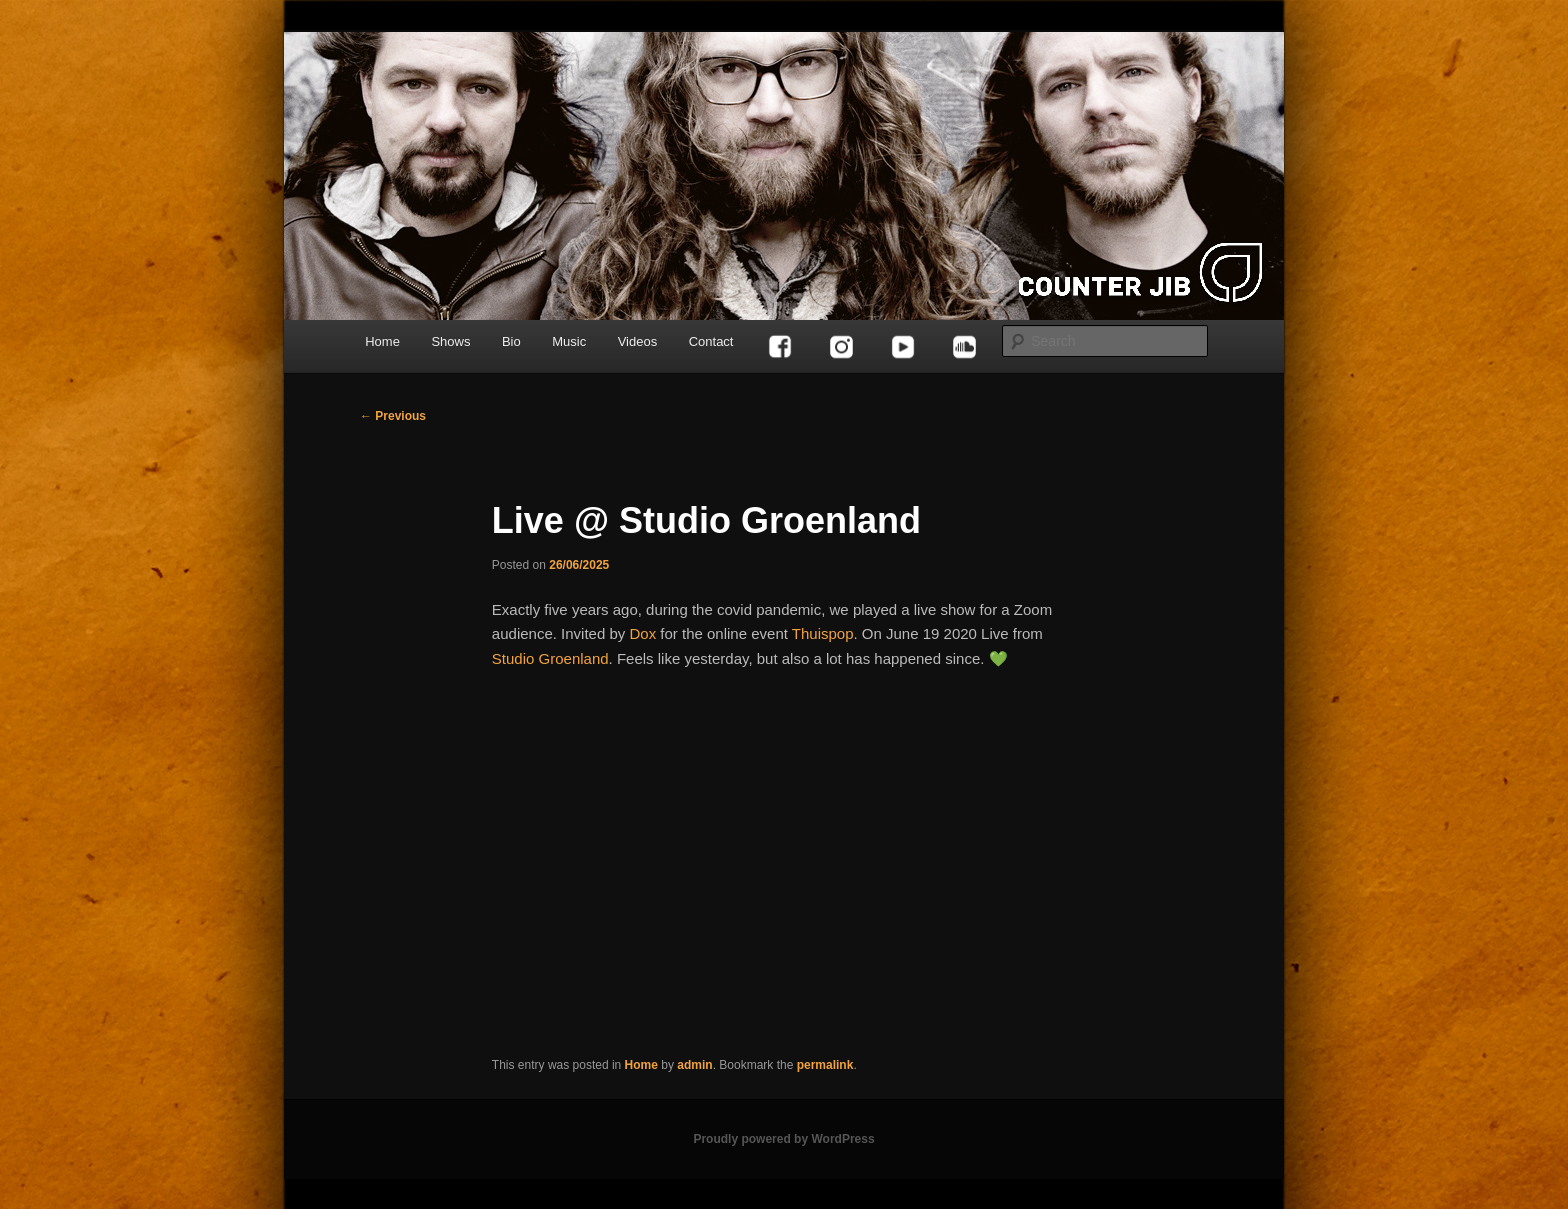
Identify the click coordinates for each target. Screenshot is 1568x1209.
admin (694, 1065)
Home (382, 341)
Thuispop (823, 633)
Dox (642, 633)
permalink (825, 1065)
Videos (638, 341)
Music (569, 341)
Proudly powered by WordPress (783, 1139)
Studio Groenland (550, 658)
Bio (511, 341)
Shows (450, 341)
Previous (393, 416)
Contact (711, 341)
